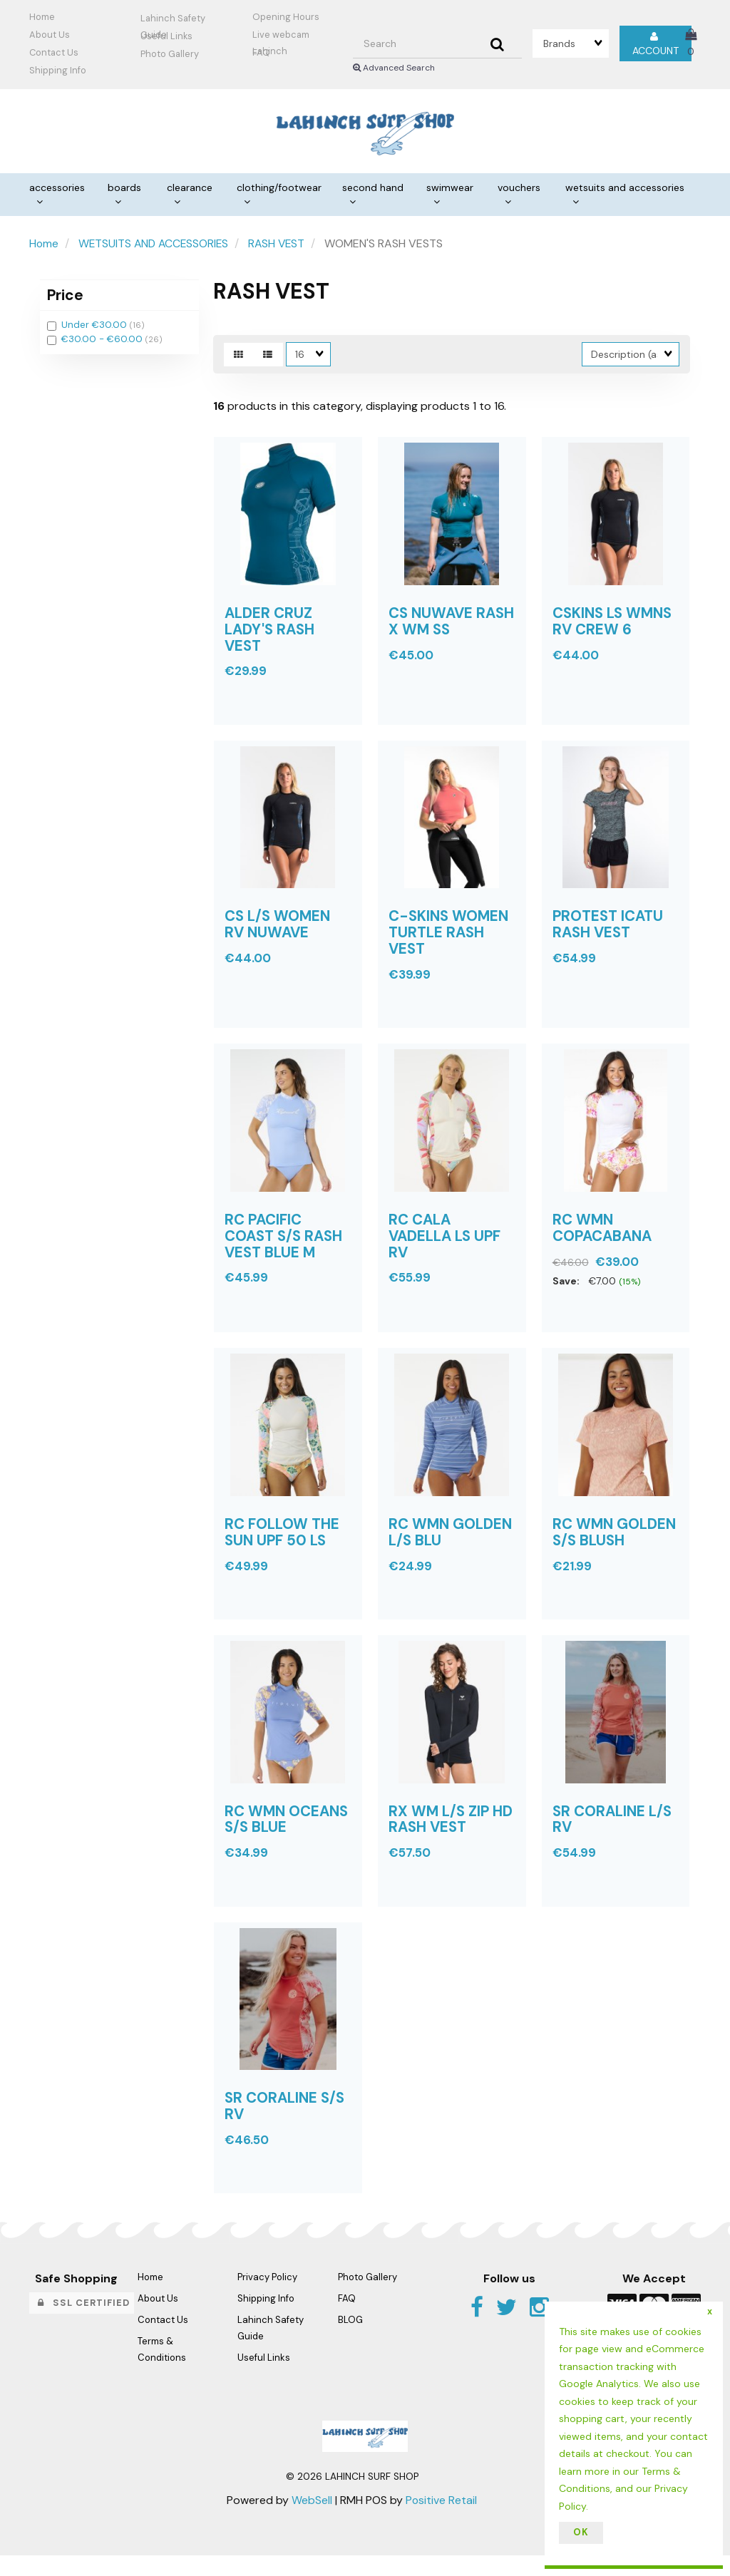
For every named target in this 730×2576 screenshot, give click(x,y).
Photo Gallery (169, 54)
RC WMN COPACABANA (603, 1239)
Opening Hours (285, 17)
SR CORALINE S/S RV (286, 2127)
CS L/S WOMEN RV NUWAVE (278, 932)
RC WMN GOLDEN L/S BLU (451, 1546)
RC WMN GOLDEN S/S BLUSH (614, 1546)
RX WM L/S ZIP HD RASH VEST (451, 1836)
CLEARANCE (189, 188)
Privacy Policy (267, 2298)
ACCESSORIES (57, 188)
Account (655, 43)
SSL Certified (84, 2323)
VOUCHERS (519, 188)
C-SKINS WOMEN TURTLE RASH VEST (449, 941)
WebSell (312, 2521)
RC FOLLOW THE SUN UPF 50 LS (282, 1546)
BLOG (350, 2340)
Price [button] (65, 296)
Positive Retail (442, 2521)
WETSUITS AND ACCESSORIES (624, 188)
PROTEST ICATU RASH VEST (608, 932)
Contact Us (53, 52)
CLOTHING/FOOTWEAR (279, 188)
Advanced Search (394, 67)
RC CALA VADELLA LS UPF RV (446, 1247)
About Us (49, 35)
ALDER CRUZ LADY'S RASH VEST (271, 634)
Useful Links (166, 36)
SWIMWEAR (449, 188)
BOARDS (124, 188)
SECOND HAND (372, 188)
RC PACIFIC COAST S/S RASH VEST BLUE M (285, 1247)
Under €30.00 (95, 327)
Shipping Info (265, 2319)
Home (42, 17)
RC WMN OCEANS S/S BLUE (287, 1836)
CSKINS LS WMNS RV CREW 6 (613, 626)
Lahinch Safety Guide (172, 20)
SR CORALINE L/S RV (613, 1836)
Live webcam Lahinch (280, 36)
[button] (690, 42)
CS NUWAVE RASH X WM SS (442, 626)
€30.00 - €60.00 (103, 341)
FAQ (261, 52)
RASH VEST (282, 244)
